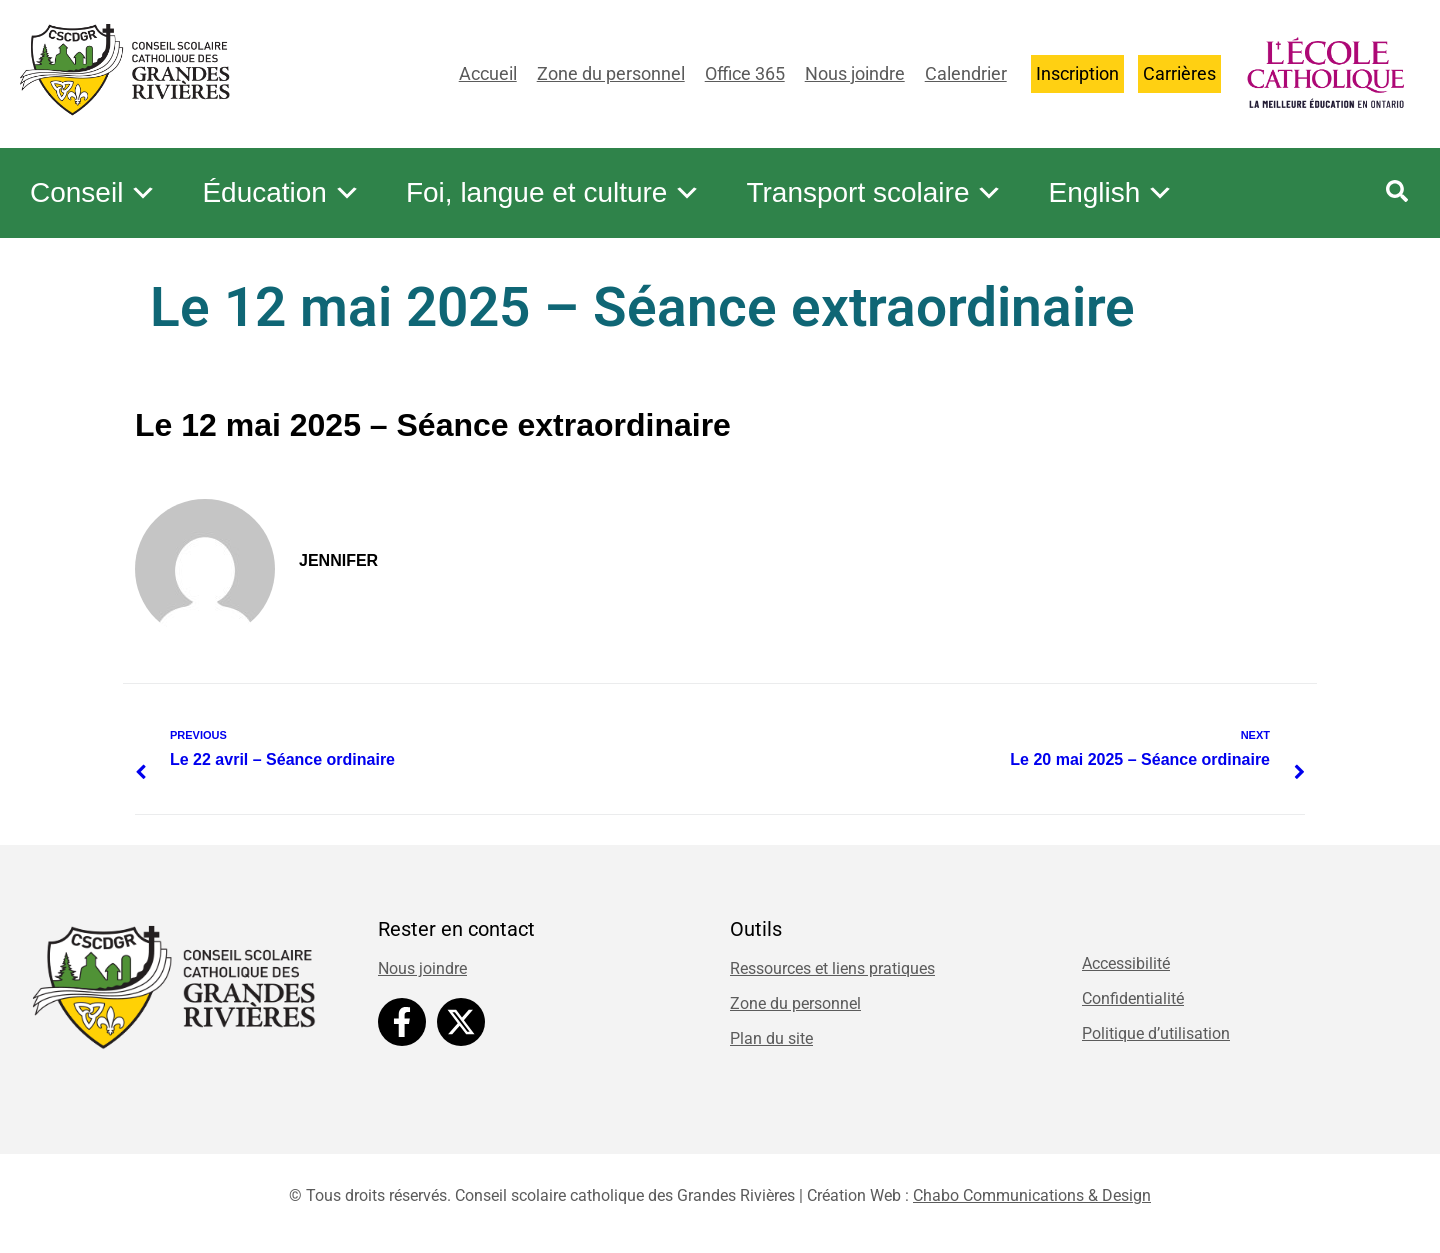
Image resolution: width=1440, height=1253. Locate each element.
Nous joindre (855, 73)
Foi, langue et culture (554, 193)
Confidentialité (1133, 998)
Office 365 (745, 73)
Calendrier (966, 73)
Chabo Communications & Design (1032, 1195)
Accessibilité (1126, 963)
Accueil (488, 73)
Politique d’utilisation (1156, 1033)
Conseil (93, 193)
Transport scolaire (874, 193)
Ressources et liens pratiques (832, 968)
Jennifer (338, 560)
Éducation (281, 193)
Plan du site (771, 1038)
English (1111, 193)
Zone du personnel (611, 73)
